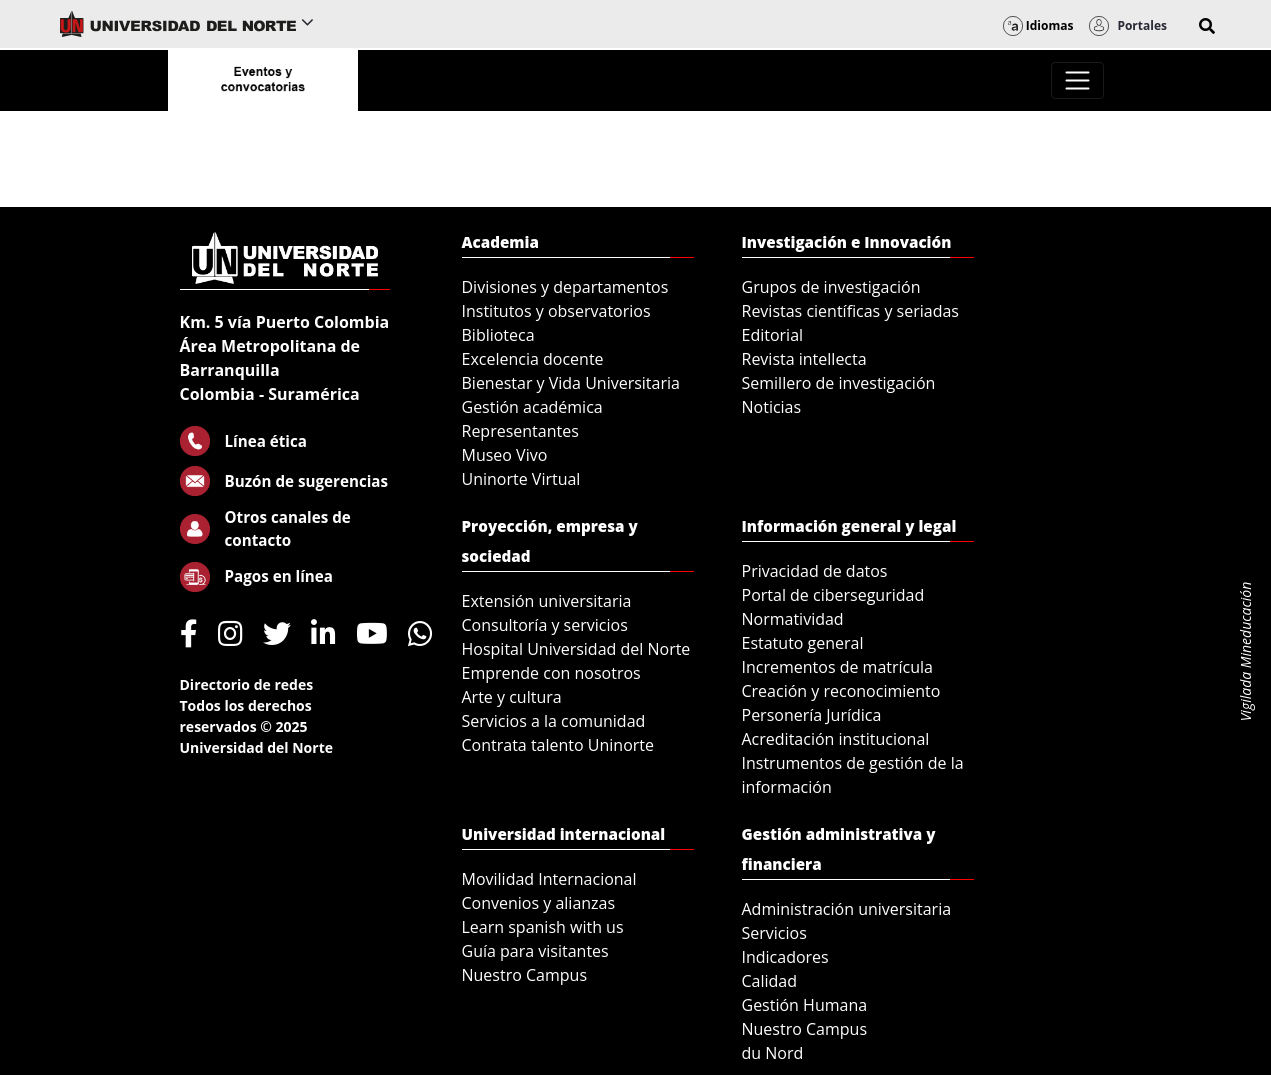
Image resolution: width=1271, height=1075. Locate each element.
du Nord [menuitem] (773, 1053)
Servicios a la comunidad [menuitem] (554, 721)
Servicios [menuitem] (774, 933)
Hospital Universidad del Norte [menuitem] (576, 649)
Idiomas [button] (1038, 25)
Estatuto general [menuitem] (803, 643)
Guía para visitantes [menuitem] (535, 951)
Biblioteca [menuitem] (498, 335)
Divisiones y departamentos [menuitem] (565, 287)
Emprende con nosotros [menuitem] (551, 673)
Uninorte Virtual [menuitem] (521, 479)
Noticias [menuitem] (772, 407)
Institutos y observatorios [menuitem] (556, 311)
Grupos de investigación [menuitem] (831, 287)
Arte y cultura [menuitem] (512, 697)
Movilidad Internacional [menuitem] (549, 879)
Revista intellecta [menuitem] (804, 359)
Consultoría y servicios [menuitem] (545, 625)
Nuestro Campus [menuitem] (525, 975)
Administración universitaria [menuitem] (847, 909)
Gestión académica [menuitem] (532, 407)
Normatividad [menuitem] (793, 619)
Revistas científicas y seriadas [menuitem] (850, 311)
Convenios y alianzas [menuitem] (539, 903)
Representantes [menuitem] (520, 431)
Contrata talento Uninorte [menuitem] (558, 745)
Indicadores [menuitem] (785, 957)
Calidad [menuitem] (770, 981)
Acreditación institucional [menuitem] (836, 739)
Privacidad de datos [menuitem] (815, 571)
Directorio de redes (247, 684)
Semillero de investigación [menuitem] (839, 383)
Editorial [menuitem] (773, 335)
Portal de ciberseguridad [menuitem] (833, 595)
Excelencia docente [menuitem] (533, 359)
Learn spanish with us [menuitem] (543, 927)
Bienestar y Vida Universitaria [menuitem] (571, 383)
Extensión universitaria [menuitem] (547, 601)
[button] (1207, 26)
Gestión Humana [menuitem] (805, 1005)
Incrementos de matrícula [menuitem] (838, 667)
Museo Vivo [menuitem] (505, 455)
